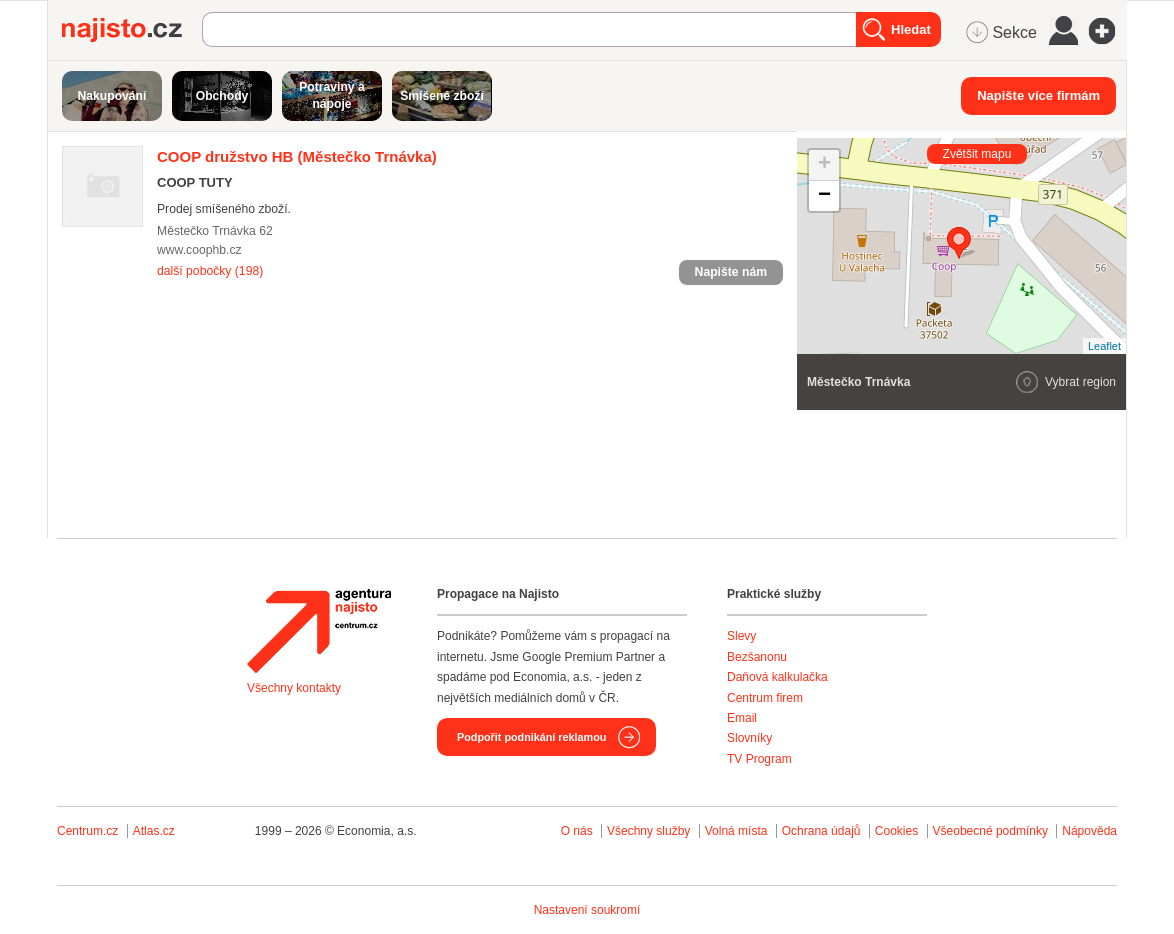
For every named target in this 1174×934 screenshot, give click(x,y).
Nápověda (1089, 831)
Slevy (741, 636)
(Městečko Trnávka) (297, 156)
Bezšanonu (757, 657)
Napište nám (731, 272)
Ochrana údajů (821, 831)
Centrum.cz (87, 831)
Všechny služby (650, 831)
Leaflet (1104, 346)
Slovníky (749, 738)
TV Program (759, 759)
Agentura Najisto (319, 631)
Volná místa (736, 831)
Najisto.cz (132, 30)
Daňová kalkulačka (777, 677)
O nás (577, 831)
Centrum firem (765, 698)
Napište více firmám (1038, 95)
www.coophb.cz (199, 250)
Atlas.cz (154, 831)
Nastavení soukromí (587, 910)
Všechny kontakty (294, 688)
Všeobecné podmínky (990, 831)
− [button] (824, 196)
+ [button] (824, 165)
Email (742, 718)
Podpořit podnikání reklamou (531, 737)
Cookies (896, 831)
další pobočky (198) (210, 271)
